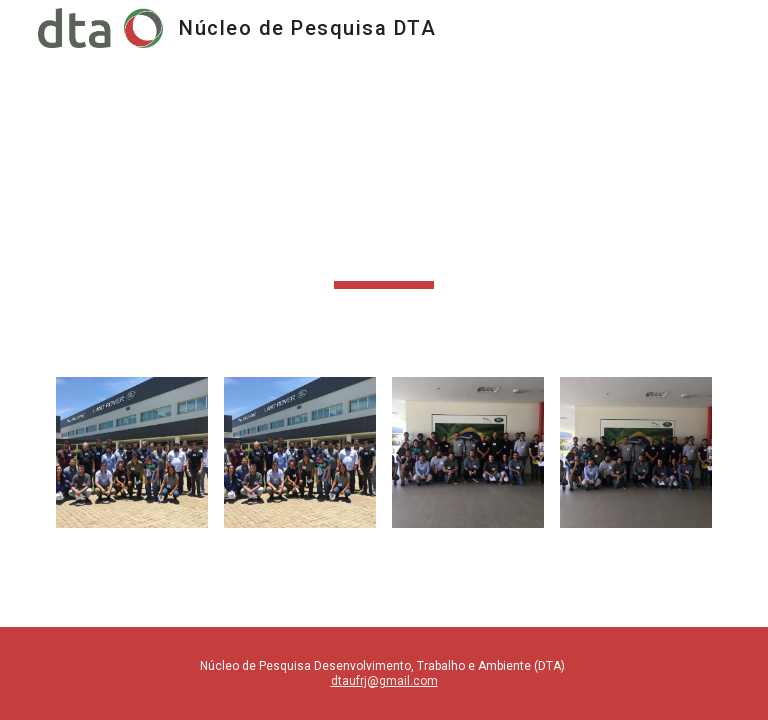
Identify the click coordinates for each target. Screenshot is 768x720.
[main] (383, 204)
